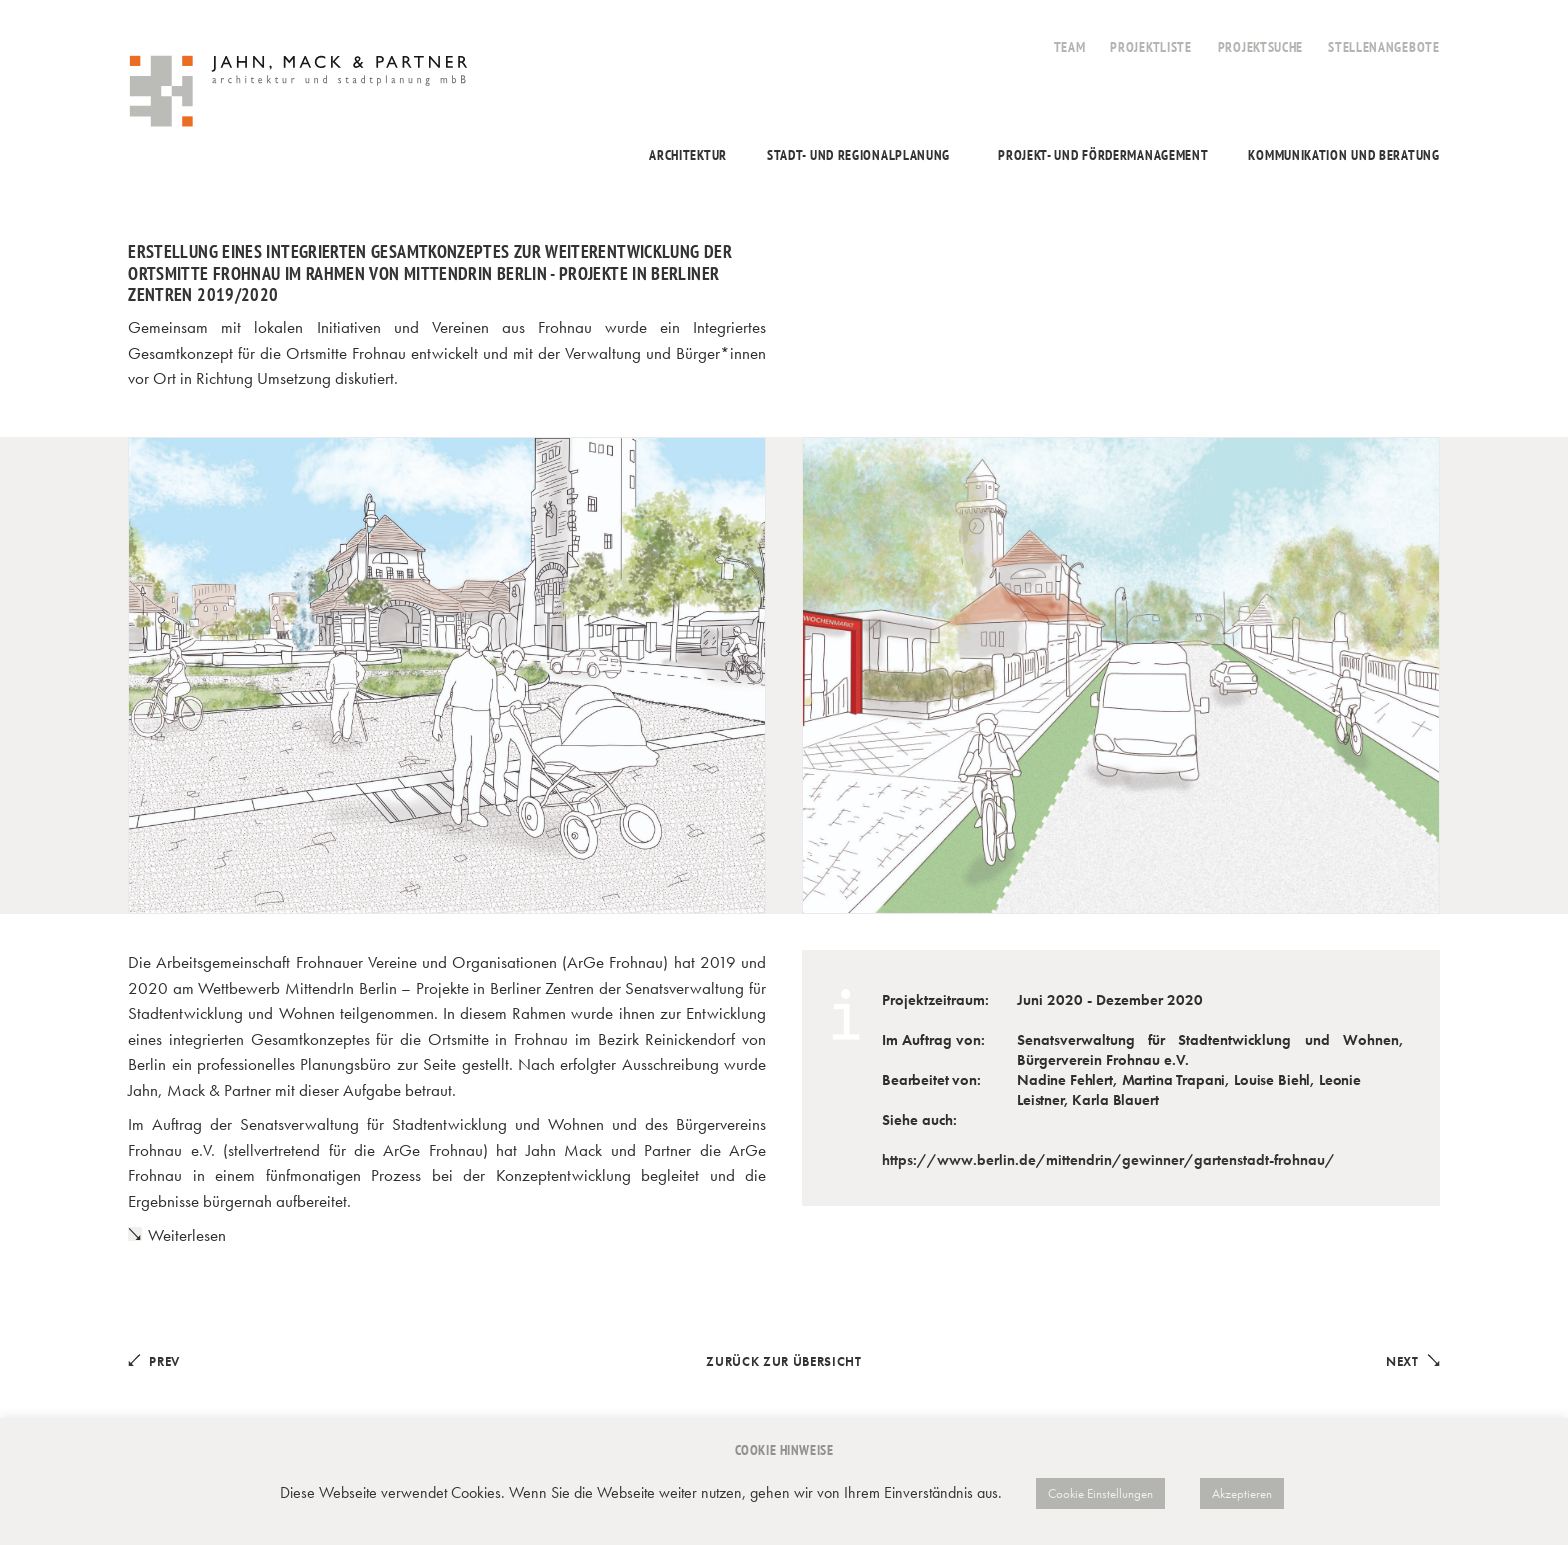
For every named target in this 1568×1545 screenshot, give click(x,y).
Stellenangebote (1384, 47)
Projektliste (1150, 47)
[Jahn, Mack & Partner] (300, 94)
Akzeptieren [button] (1242, 1493)
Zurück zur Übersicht (783, 1361)
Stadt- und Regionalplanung (858, 155)
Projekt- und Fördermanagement (1103, 155)
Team (1070, 47)
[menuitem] (1070, 36)
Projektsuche (1260, 47)
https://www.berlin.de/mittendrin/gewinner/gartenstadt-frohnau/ (1108, 1160)
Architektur (688, 155)
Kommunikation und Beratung (1343, 155)
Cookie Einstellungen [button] (1100, 1493)
